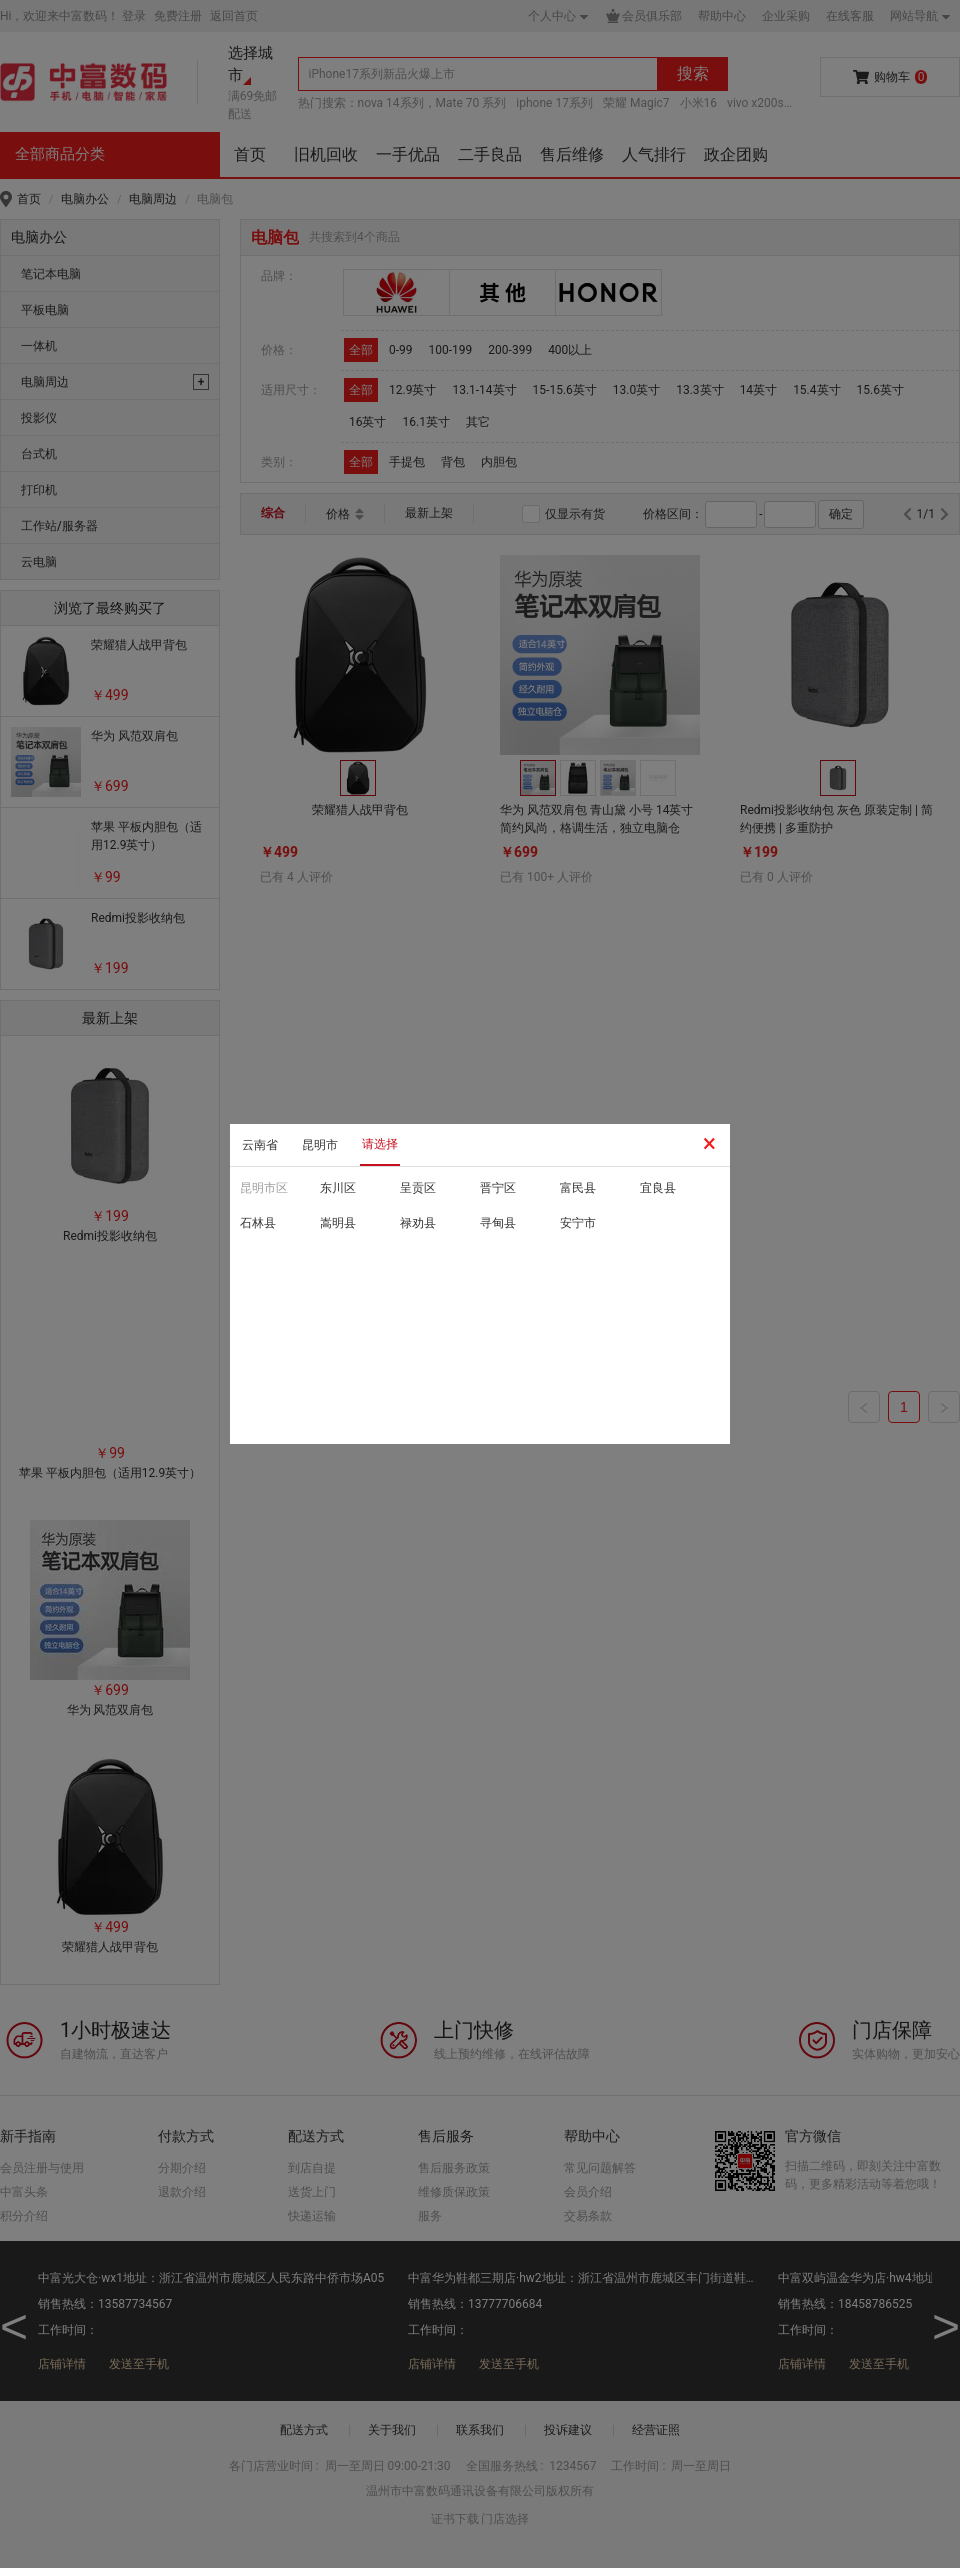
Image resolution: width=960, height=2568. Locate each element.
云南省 (260, 1145)
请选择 (380, 1144)
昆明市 (320, 1145)
